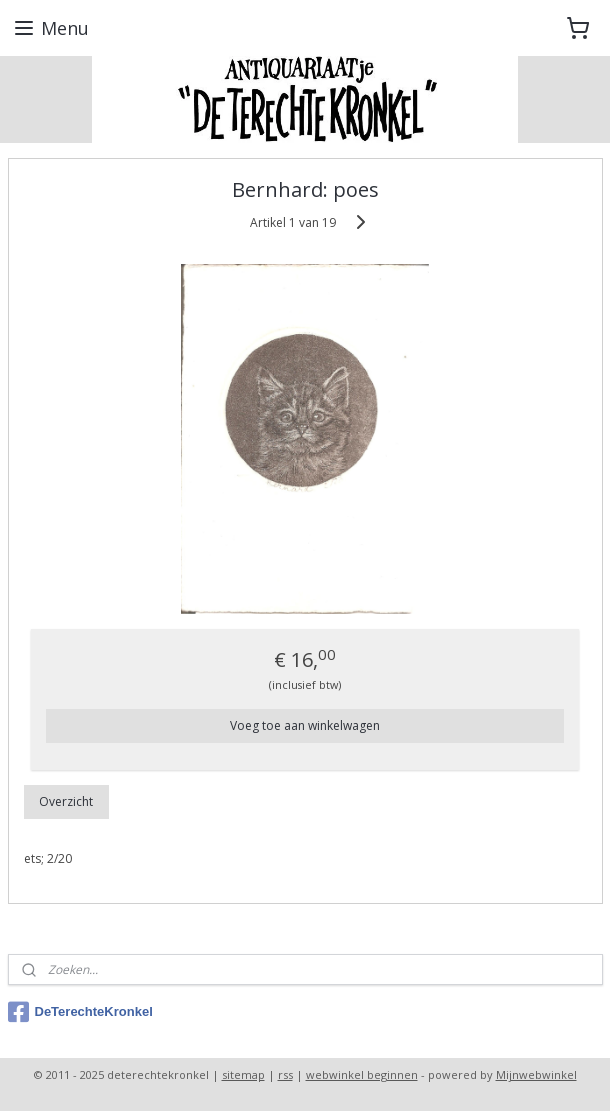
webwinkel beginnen (362, 1074)
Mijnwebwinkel (536, 1074)
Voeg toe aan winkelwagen (305, 725)
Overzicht (66, 801)
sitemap (243, 1074)
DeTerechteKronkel (80, 1012)
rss (285, 1074)
